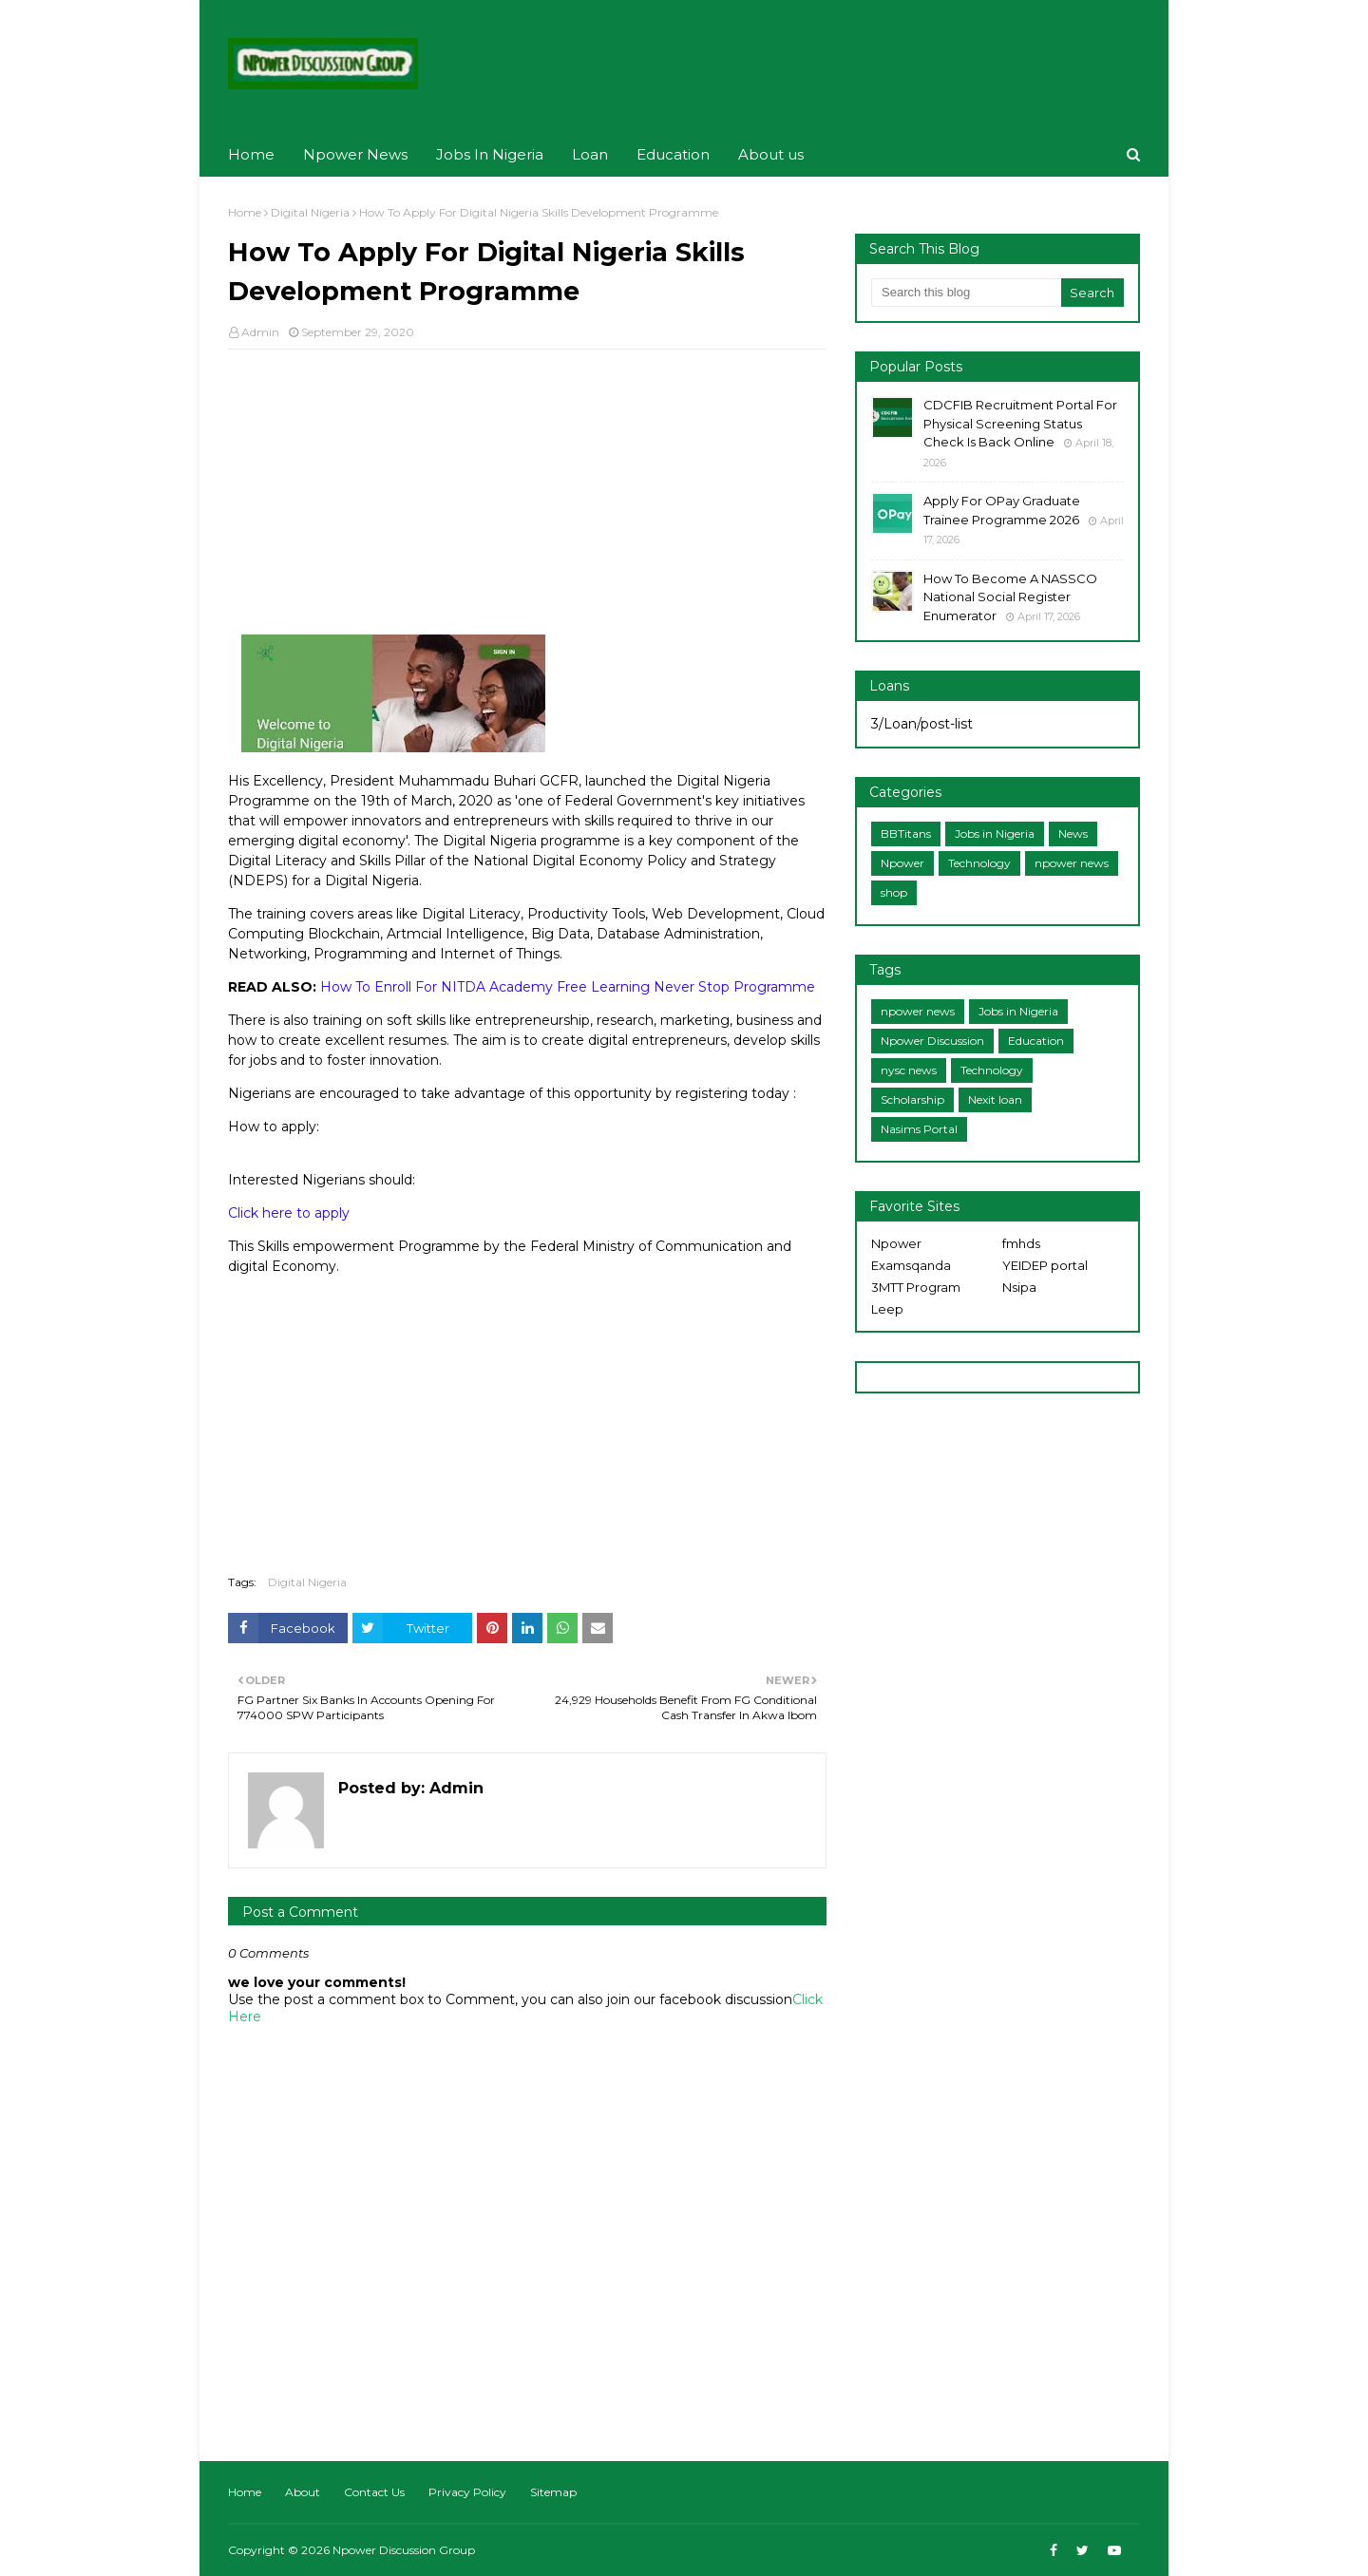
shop (894, 892)
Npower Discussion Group (403, 2550)
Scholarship (912, 1099)
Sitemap (553, 2492)
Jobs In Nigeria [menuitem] (489, 154)
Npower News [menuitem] (355, 154)
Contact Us (374, 2492)
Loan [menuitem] (590, 154)
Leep (887, 1308)
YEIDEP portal (1045, 1265)
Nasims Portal (919, 1129)
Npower (902, 863)
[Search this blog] (966, 292)
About (302, 2492)
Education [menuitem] (673, 154)
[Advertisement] (527, 502)
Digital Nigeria (310, 212)
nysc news (909, 1070)
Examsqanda (911, 1265)
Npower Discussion (932, 1040)
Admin (260, 332)
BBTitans (906, 833)
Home (244, 212)
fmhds (1021, 1243)
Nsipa (1019, 1287)
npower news (1072, 863)
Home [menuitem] (251, 154)
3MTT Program (915, 1287)
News (1073, 833)
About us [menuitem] (771, 154)
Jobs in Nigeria (995, 833)
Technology (979, 863)
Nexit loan (995, 1099)
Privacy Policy (467, 2492)
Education (1036, 1040)
